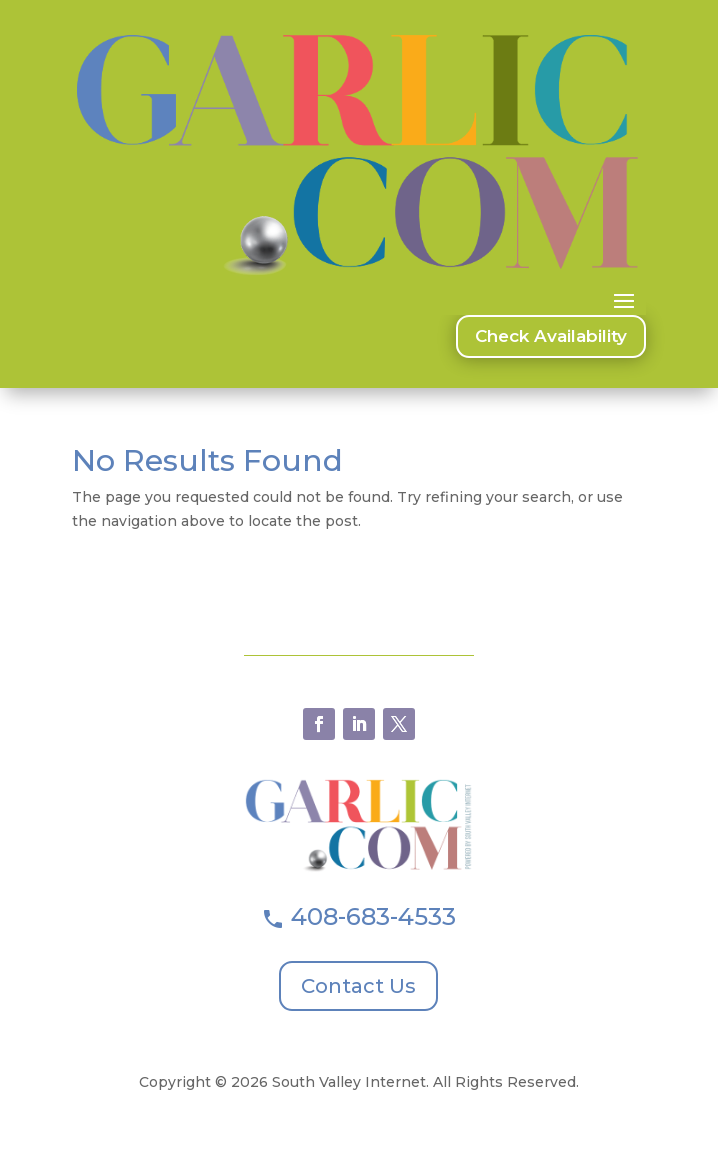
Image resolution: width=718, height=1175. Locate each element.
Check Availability (551, 336)
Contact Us (358, 986)
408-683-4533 (373, 916)
